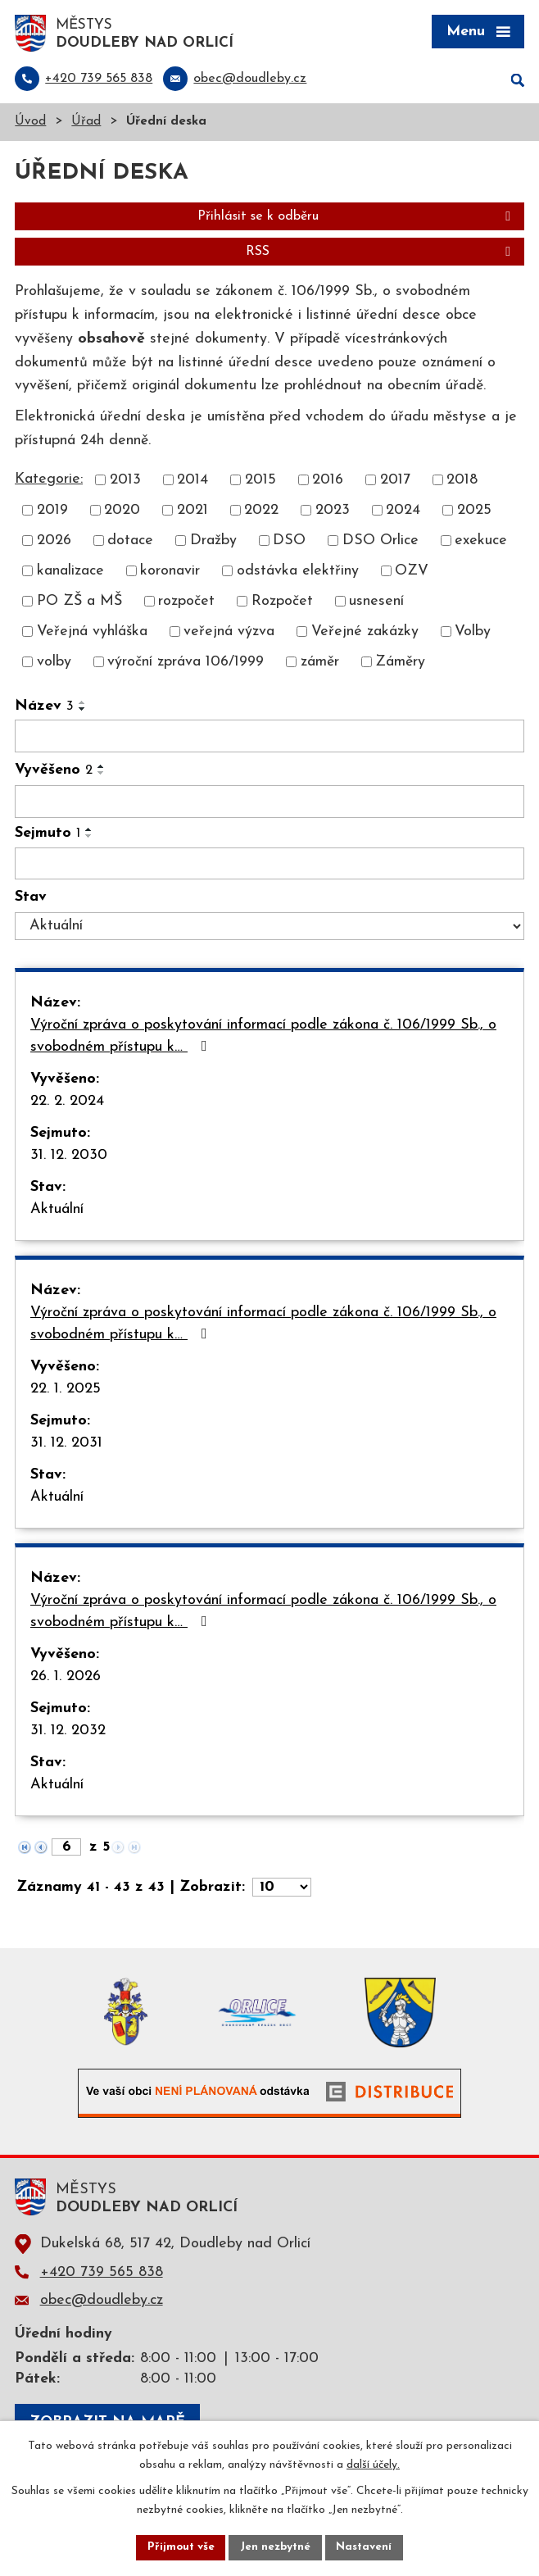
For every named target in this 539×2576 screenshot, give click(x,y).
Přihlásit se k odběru (356, 218)
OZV (411, 572)
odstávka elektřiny (298, 572)
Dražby (213, 542)
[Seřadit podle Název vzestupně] (83, 704)
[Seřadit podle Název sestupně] (83, 710)
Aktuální (57, 1211)
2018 (462, 481)
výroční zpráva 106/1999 (185, 663)
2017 (395, 481)
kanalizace (70, 572)
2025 (474, 512)
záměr (320, 663)
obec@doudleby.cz (101, 2301)
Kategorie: (49, 480)
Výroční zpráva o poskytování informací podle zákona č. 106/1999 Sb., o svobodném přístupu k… (263, 1037)
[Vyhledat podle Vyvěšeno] (269, 802)
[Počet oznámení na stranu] (281, 1888)
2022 (261, 512)
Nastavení (366, 2547)
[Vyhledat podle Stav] (269, 928)
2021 (192, 512)
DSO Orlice (380, 542)
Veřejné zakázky (365, 633)
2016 (327, 481)
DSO (289, 542)
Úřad (86, 123)
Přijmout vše (178, 2547)
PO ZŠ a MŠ (79, 603)
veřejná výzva (228, 633)
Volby (473, 633)
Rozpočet (282, 603)
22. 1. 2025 (65, 1390)
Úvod (30, 123)
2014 (192, 481)
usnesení (376, 603)
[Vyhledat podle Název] (269, 737)
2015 (260, 481)
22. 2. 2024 (67, 1103)
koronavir (170, 572)
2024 (403, 512)
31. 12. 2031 (66, 1444)
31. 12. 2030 (68, 1157)
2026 (54, 542)
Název (44, 708)
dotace (130, 542)
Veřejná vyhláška (92, 633)
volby (54, 663)
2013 (125, 481)
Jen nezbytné (275, 2547)
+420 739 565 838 (101, 2273)
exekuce (481, 542)
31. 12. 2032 (68, 1732)
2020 (122, 512)
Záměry (400, 663)
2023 (332, 512)
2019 (52, 512)
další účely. (373, 2464)
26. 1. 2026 (65, 1678)
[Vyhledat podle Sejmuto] (269, 864)
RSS (381, 253)
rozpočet (186, 603)
